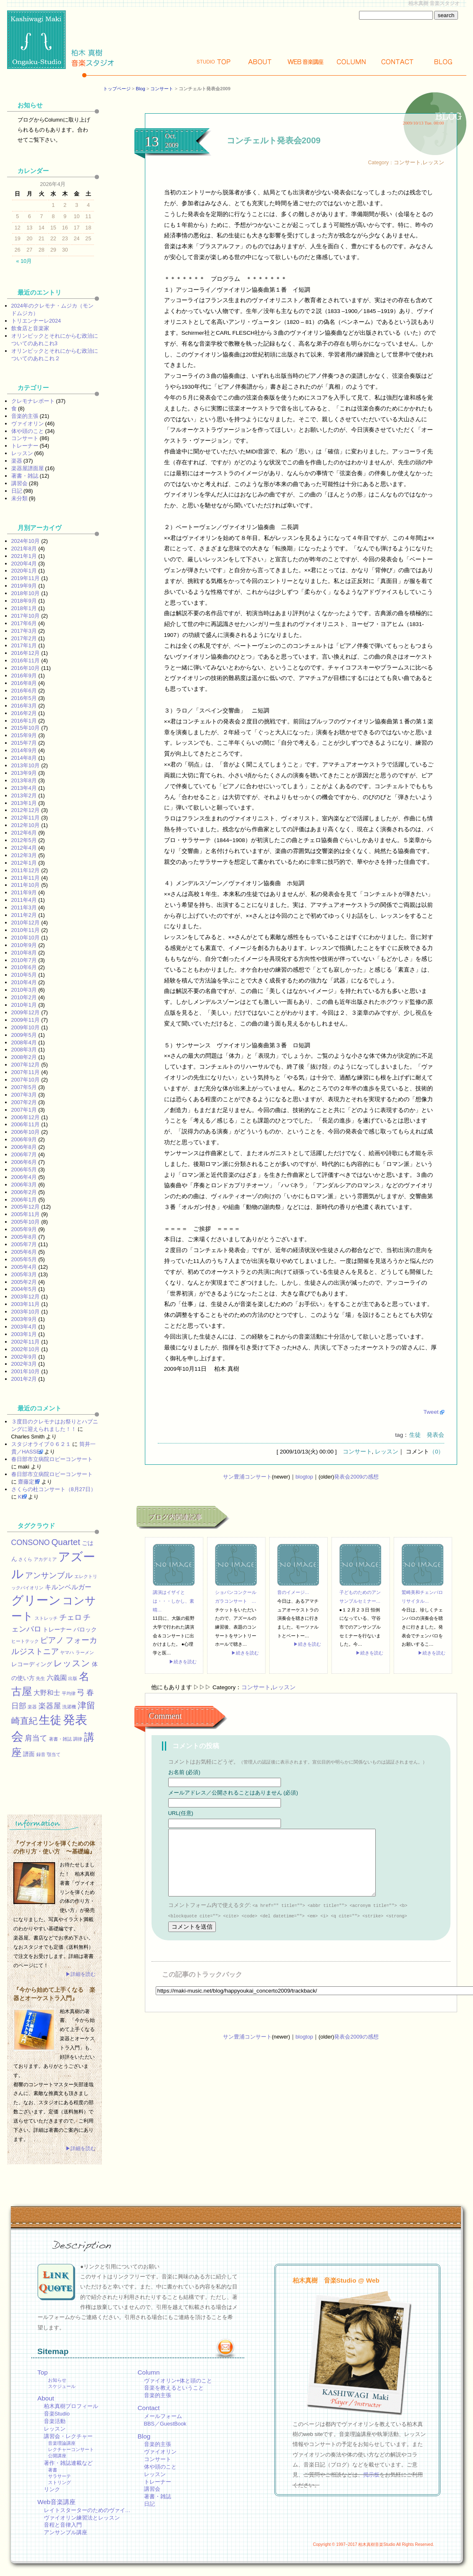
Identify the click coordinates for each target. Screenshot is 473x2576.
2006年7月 (24, 1154)
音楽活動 (55, 2421)
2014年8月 (24, 758)
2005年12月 (25, 1207)
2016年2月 (24, 713)
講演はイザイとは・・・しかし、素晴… (173, 1601)
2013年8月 (24, 780)
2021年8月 (24, 548)
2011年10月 (25, 885)
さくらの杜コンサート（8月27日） (53, 1489)
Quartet (65, 1542)
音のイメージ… (293, 1592)
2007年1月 (24, 1110)
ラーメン (85, 1652)
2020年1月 (24, 571)
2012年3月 (24, 855)
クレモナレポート (33, 401)
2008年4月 (24, 1042)
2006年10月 (25, 1132)
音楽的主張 (24, 416)
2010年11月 (25, 930)
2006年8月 (24, 1147)
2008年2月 (24, 1057)
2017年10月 (25, 616)
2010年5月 (24, 975)
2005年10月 (25, 1222)
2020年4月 (24, 563)
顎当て (54, 1754)
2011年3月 (24, 907)
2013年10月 (25, 765)
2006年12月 (25, 1117)
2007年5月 (24, 1087)
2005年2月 (24, 1282)
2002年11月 (25, 1342)
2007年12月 (25, 1064)
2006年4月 (24, 1177)
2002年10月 (25, 1349)
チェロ (70, 1617)
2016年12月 (25, 653)
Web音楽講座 (57, 2501)
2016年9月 (24, 675)
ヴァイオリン (27, 423)
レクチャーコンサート (71, 2449)
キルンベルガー (68, 1587)
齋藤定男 (29, 1482)
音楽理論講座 (62, 2443)
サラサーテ (59, 2476)
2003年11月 (25, 1304)
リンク (52, 2489)
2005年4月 (24, 1267)
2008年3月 (24, 1049)
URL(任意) (180, 1813)
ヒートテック (25, 1641)
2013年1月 (24, 803)
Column (351, 61)
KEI (22, 1497)
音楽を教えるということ (174, 2388)
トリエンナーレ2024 (36, 321)
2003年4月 (24, 1327)
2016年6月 (24, 690)
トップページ (117, 88)
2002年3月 (24, 1364)
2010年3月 (24, 990)
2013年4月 (24, 788)
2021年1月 (24, 556)
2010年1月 (24, 1005)
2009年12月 (25, 1012)
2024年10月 (25, 541)
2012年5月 (24, 840)
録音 (41, 1754)
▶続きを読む (183, 1661)
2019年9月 (24, 586)
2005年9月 (24, 1229)
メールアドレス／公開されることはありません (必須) (233, 1792)
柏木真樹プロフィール (71, 2406)
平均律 (69, 1693)
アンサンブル (49, 1575)
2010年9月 (24, 945)
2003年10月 (25, 1311)
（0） (436, 1451)
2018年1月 (24, 608)
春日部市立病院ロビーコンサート (52, 1459)
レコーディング (31, 1664)
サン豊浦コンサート (247, 1477)
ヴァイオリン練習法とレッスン (82, 2518)
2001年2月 (24, 1379)
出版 (72, 1678)
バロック (85, 1629)
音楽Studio (57, 2414)
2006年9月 (24, 1139)
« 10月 (24, 261)
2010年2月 (24, 997)
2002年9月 (24, 1357)
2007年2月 (24, 1102)
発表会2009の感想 (356, 1477)
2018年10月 (25, 593)
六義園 (57, 1677)
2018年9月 (24, 601)
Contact (397, 61)
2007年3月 (24, 1095)
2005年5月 (24, 1259)
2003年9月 (24, 1319)
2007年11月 (25, 1072)
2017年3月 (24, 631)
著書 (52, 2469)
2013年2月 (24, 795)
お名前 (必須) (184, 1772)
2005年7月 (24, 1244)
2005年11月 (25, 1214)
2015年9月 (24, 735)
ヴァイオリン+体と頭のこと (178, 2380)
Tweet (430, 1412)
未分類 (19, 498)
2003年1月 (24, 1334)
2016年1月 (24, 721)
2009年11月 (25, 1020)
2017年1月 (24, 645)
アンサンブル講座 (65, 2532)
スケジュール (62, 2386)
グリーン (36, 1600)
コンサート (161, 88)
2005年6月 (24, 1252)
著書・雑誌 (24, 476)
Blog (443, 61)
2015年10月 (25, 728)
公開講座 (57, 2455)
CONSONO (30, 1542)
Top (214, 61)
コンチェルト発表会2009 (274, 140)
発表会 (435, 1435)
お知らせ (57, 2380)
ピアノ (52, 1639)
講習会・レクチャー (68, 2436)
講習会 (19, 483)
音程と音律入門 (63, 2525)
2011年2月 (24, 915)
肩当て (36, 1738)
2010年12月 (25, 922)
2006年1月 (24, 1199)
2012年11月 (25, 818)
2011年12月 (25, 870)
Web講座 (306, 61)
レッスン (433, 162)
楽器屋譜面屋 (27, 468)
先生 (40, 1678)
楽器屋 (49, 1706)
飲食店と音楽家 (30, 328)
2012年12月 (25, 810)
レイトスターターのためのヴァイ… (87, 2510)
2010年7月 (24, 960)
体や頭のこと (27, 431)
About (260, 61)
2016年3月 (24, 706)
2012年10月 (25, 825)
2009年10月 (25, 1027)
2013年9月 (24, 773)
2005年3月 (24, 1274)
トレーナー (24, 446)
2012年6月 (24, 833)
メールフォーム (163, 2416)
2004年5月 (24, 1289)
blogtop (304, 1477)
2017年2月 (24, 638)
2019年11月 (25, 578)
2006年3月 (24, 1184)
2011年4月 (24, 900)
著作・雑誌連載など (68, 2463)
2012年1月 (24, 863)
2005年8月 (24, 1237)
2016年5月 (24, 698)
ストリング (59, 2482)
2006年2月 (24, 1192)
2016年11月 (25, 660)
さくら (25, 1559)
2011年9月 (24, 892)
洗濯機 (69, 1706)
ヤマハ (67, 1652)
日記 (16, 491)
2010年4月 (24, 982)
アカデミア (45, 1559)
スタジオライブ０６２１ (41, 1444)
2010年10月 (25, 937)
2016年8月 (24, 683)
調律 (77, 1738)
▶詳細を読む (81, 1974)
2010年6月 (24, 967)
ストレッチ (46, 1618)
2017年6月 (24, 623)
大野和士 (46, 1692)
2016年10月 (25, 668)
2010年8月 (24, 952)
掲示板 (371, 2475)
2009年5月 (24, 1035)
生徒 (415, 1435)
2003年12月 (25, 1296)
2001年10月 (25, 1371)
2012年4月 (24, 848)
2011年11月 (25, 878)
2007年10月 (25, 1080)
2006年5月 (24, 1169)
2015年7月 (24, 743)
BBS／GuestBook (165, 2424)
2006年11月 (25, 1124)
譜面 (29, 1754)
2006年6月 (24, 1162)
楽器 (16, 461)
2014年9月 (24, 750)
